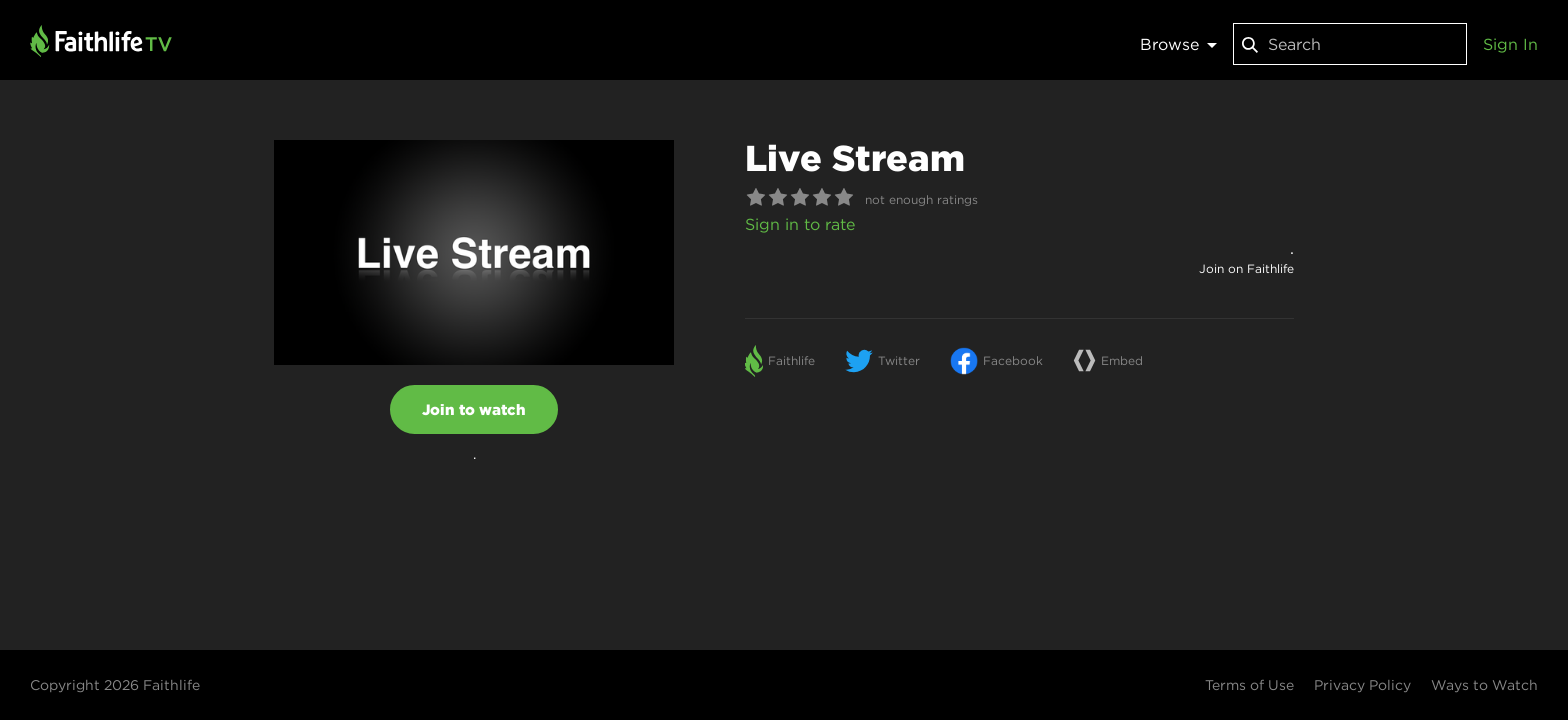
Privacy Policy (1362, 685)
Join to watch (474, 409)
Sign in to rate (800, 224)
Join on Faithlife (1246, 268)
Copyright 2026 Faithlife (115, 685)
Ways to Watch (1484, 685)
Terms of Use (1249, 685)
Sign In (1510, 44)
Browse (1178, 44)
